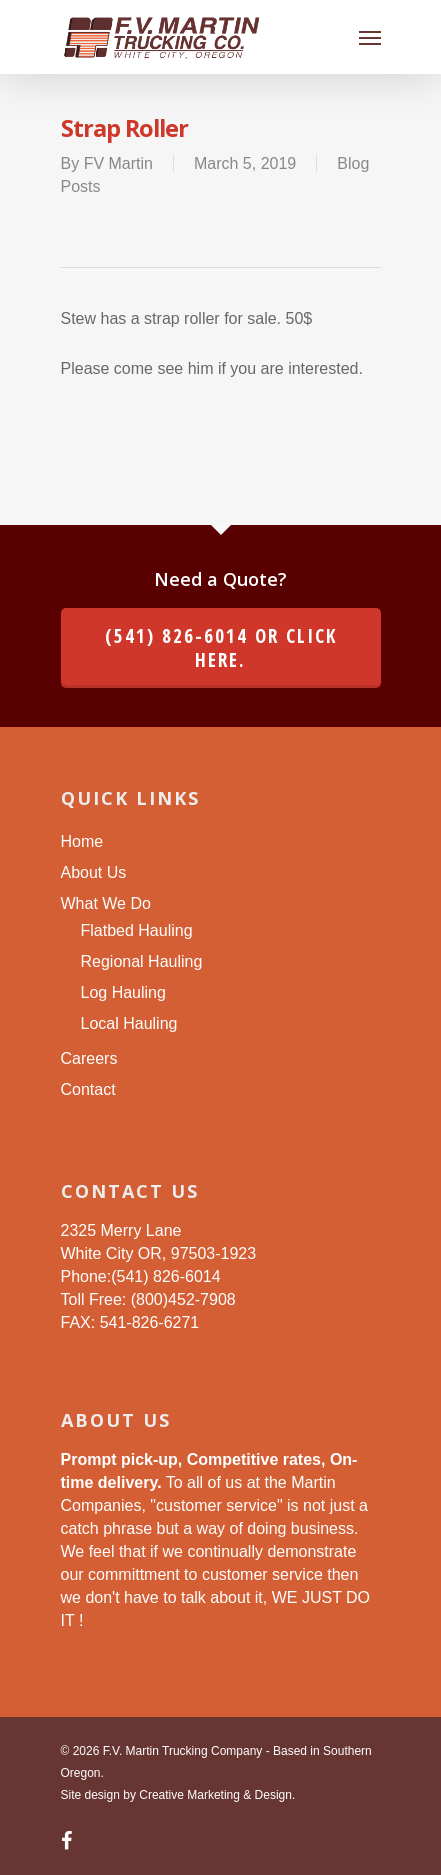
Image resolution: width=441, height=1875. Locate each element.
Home (82, 841)
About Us (94, 872)
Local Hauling (129, 1023)
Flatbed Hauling (137, 930)
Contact (88, 1089)
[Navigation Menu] (370, 37)
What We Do (106, 903)
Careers (89, 1058)
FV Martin (118, 163)
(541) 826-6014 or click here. (221, 648)
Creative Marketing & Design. (217, 1795)
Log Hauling (123, 992)
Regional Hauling (142, 961)
